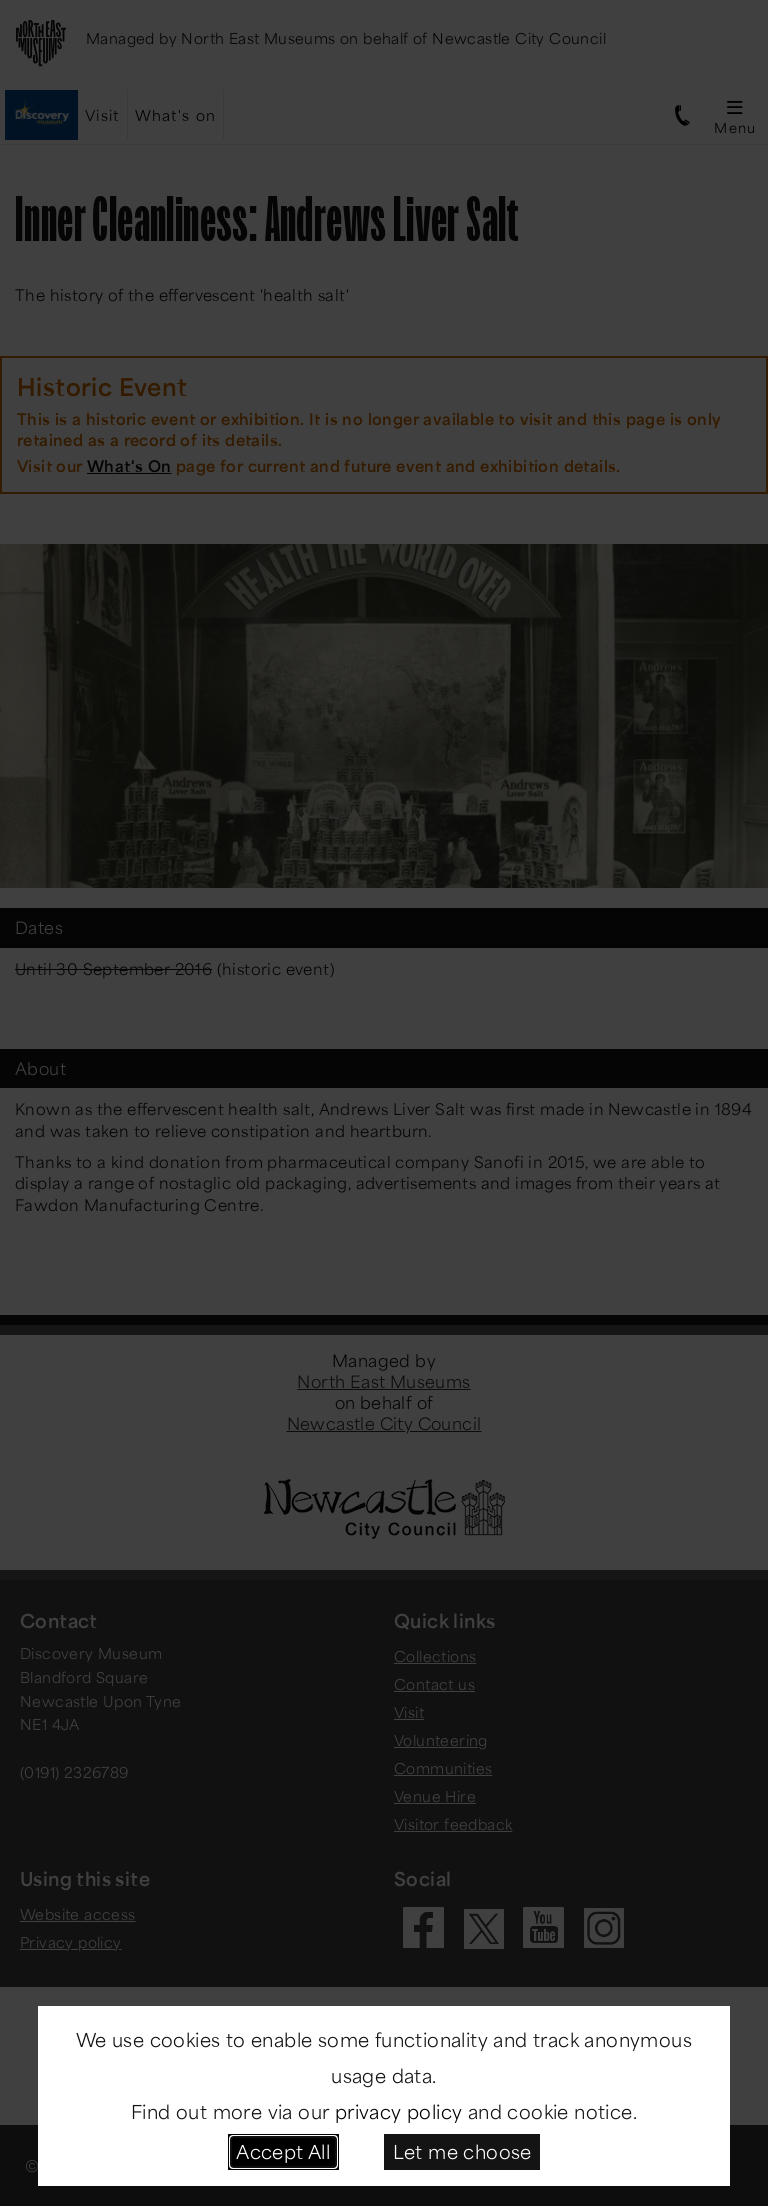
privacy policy (399, 2111)
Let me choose (462, 2151)
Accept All (283, 2151)
